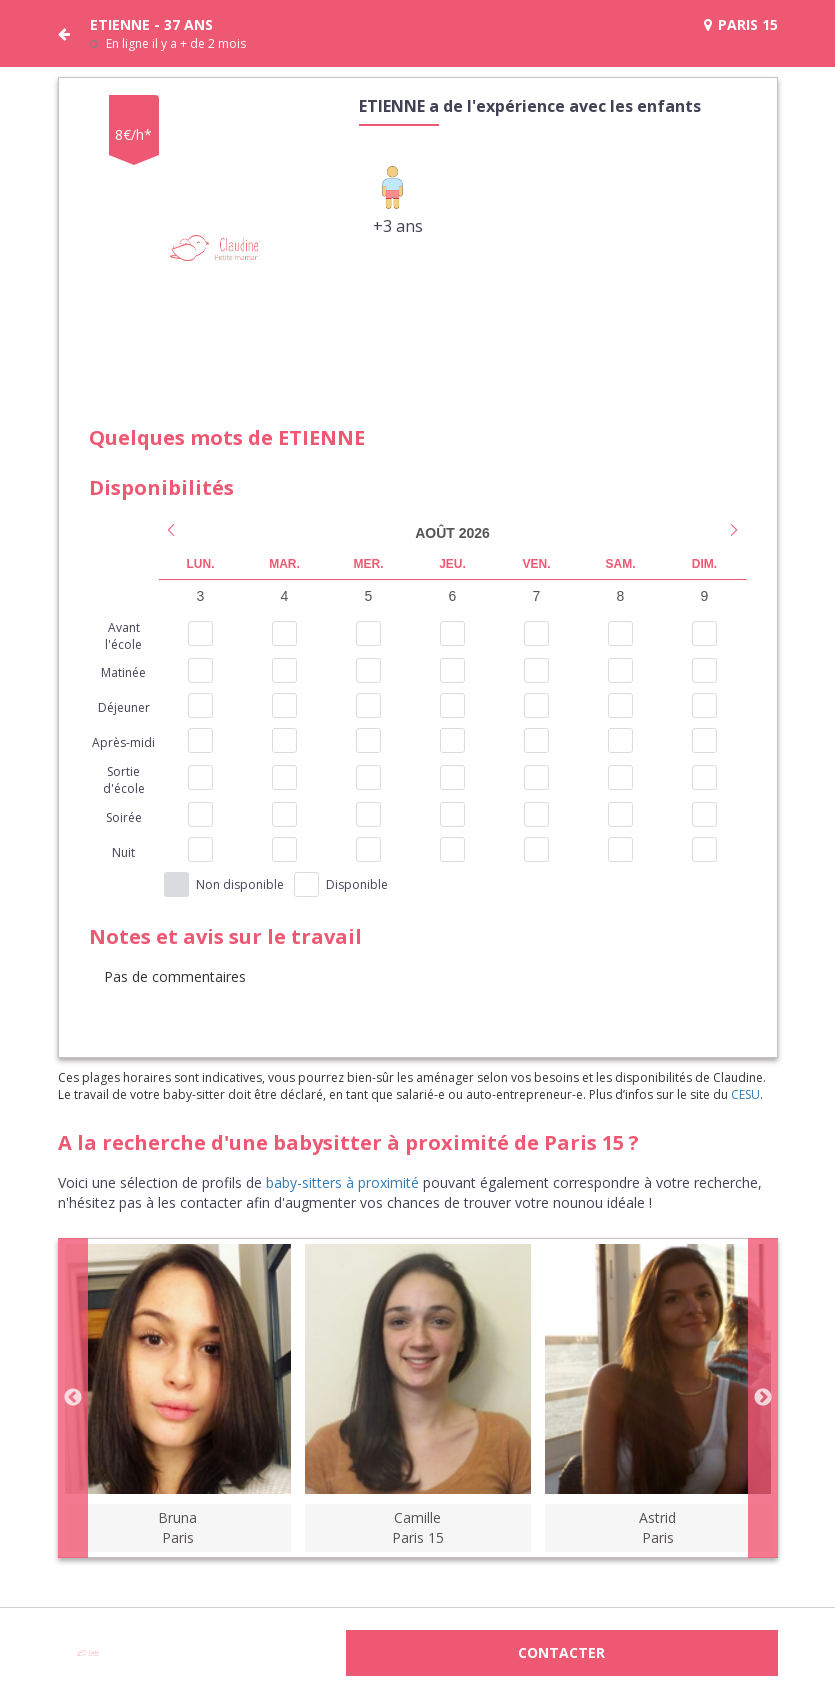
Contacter (561, 1652)
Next (763, 1398)
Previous (73, 1398)
